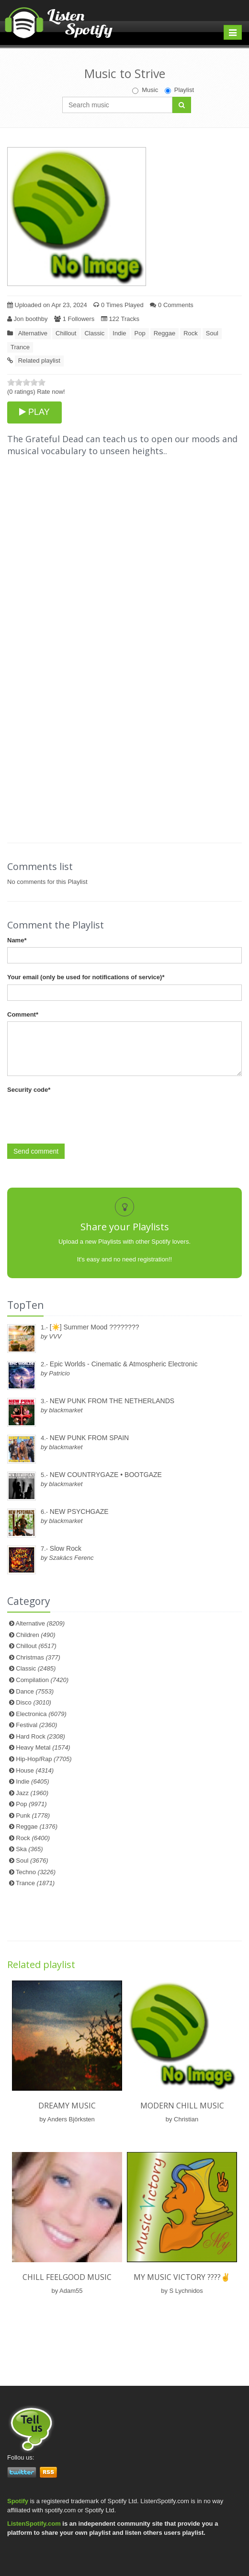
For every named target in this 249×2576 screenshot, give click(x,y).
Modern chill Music (182, 2105)
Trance (20, 347)
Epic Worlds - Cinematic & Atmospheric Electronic (124, 1364)
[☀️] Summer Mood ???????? (94, 1327)
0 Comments (171, 305)
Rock (190, 333)
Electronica (41, 1713)
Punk (33, 1815)
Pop (140, 333)
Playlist (179, 90)
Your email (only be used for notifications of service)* (85, 977)
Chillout (66, 333)
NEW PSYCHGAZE (79, 1511)
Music (145, 90)
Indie (119, 333)
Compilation (42, 1679)
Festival (36, 1725)
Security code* (28, 1089)
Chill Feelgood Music (67, 2277)
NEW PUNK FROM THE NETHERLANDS (112, 1401)
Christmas (38, 1657)
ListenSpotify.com (34, 2523)
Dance (35, 1691)
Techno (36, 1872)
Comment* (22, 1014)
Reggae (165, 333)
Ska (29, 1849)
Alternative (32, 333)
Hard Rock (40, 1736)
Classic (94, 333)
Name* (16, 940)
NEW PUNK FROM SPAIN (89, 1438)
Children (35, 1634)
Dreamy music (67, 2105)
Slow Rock (65, 1548)
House (35, 1770)
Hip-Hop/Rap (43, 1759)
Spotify (17, 2501)
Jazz (32, 1793)
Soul (212, 333)
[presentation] (80, 1115)
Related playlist (39, 360)
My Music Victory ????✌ (182, 2277)
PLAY (34, 412)
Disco (33, 1702)
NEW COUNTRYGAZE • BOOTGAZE (106, 1474)
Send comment (35, 1151)
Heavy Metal (43, 1747)
